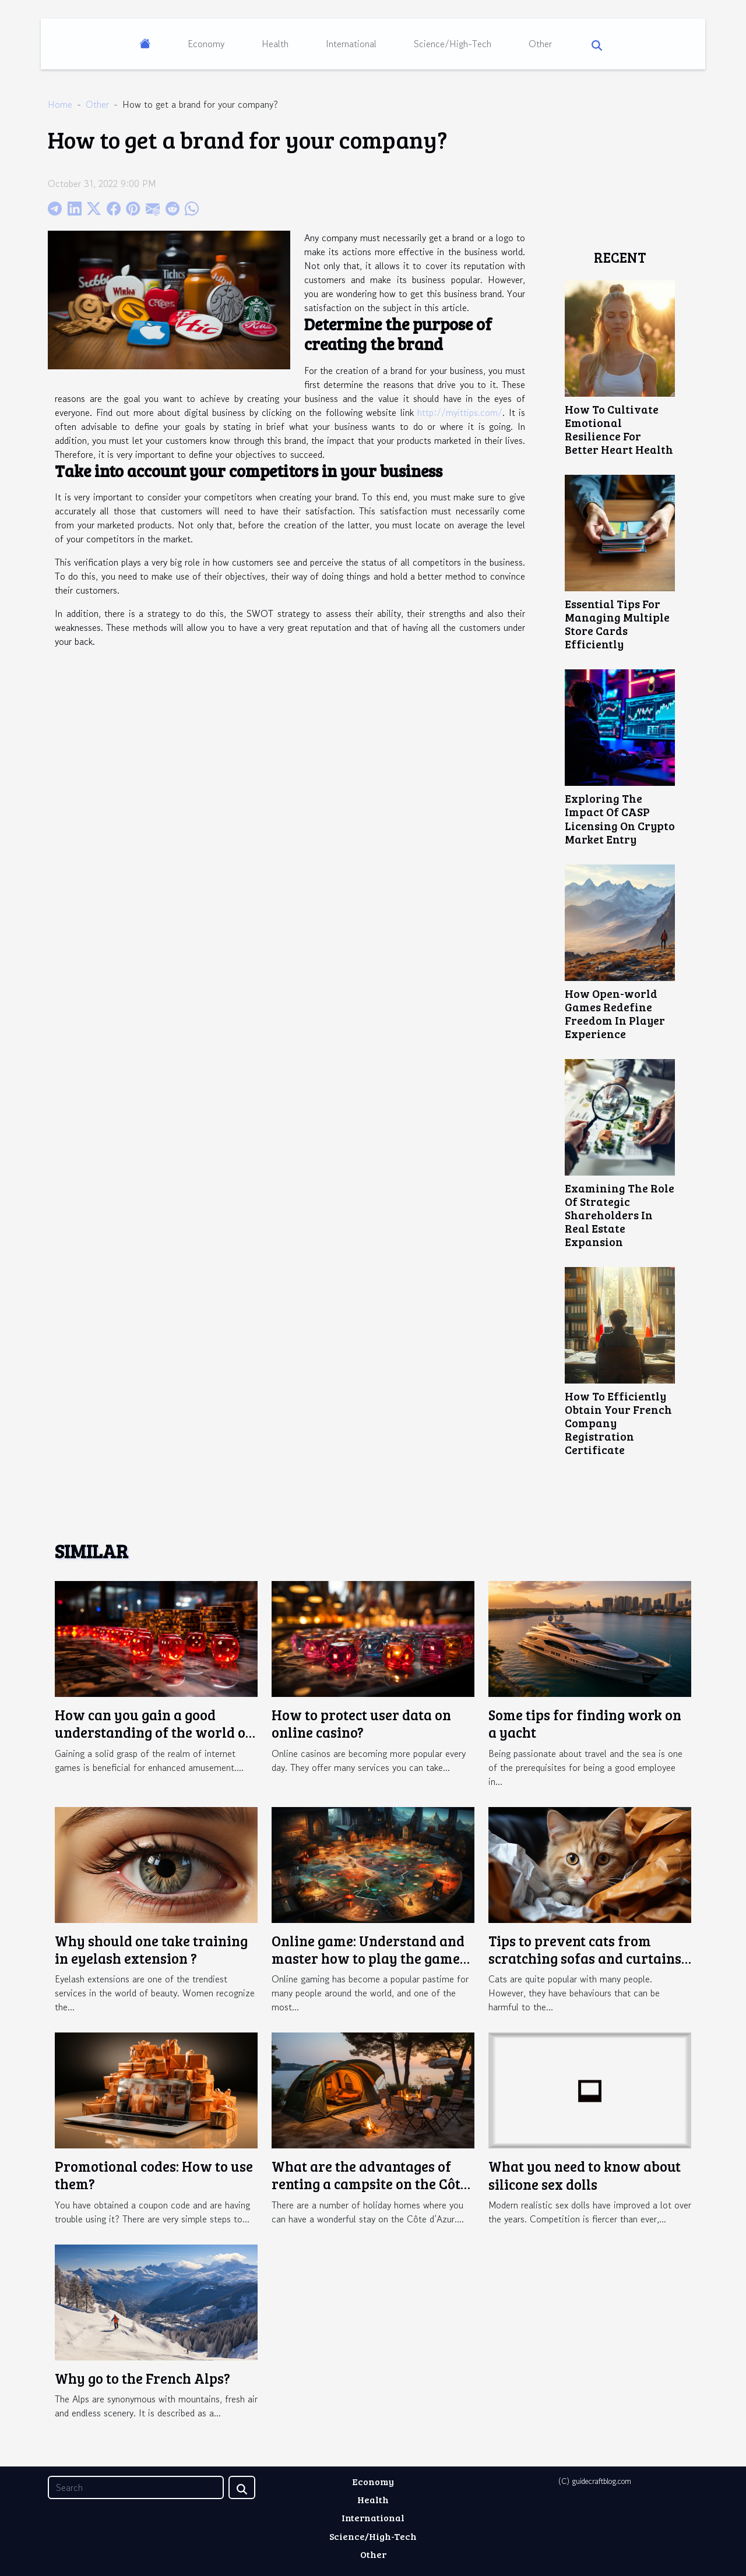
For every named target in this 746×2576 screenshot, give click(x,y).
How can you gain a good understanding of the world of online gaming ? (153, 1732)
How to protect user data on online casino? (361, 1723)
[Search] (136, 2487)
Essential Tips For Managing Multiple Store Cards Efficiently (617, 623)
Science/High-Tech (452, 44)
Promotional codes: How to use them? (154, 2175)
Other (540, 44)
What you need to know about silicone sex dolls (584, 2175)
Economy (206, 44)
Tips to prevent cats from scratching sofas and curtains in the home (584, 1958)
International (351, 44)
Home (60, 104)
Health (275, 44)
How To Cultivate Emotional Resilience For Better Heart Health (619, 429)
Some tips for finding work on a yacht (584, 1723)
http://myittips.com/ (459, 412)
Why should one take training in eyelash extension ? (151, 1949)
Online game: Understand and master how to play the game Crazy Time (368, 1958)
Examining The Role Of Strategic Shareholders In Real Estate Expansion (619, 1214)
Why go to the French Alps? (142, 2378)
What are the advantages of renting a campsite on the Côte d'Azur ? (369, 2184)
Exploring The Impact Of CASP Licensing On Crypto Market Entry (620, 818)
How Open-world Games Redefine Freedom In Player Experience (615, 1013)
